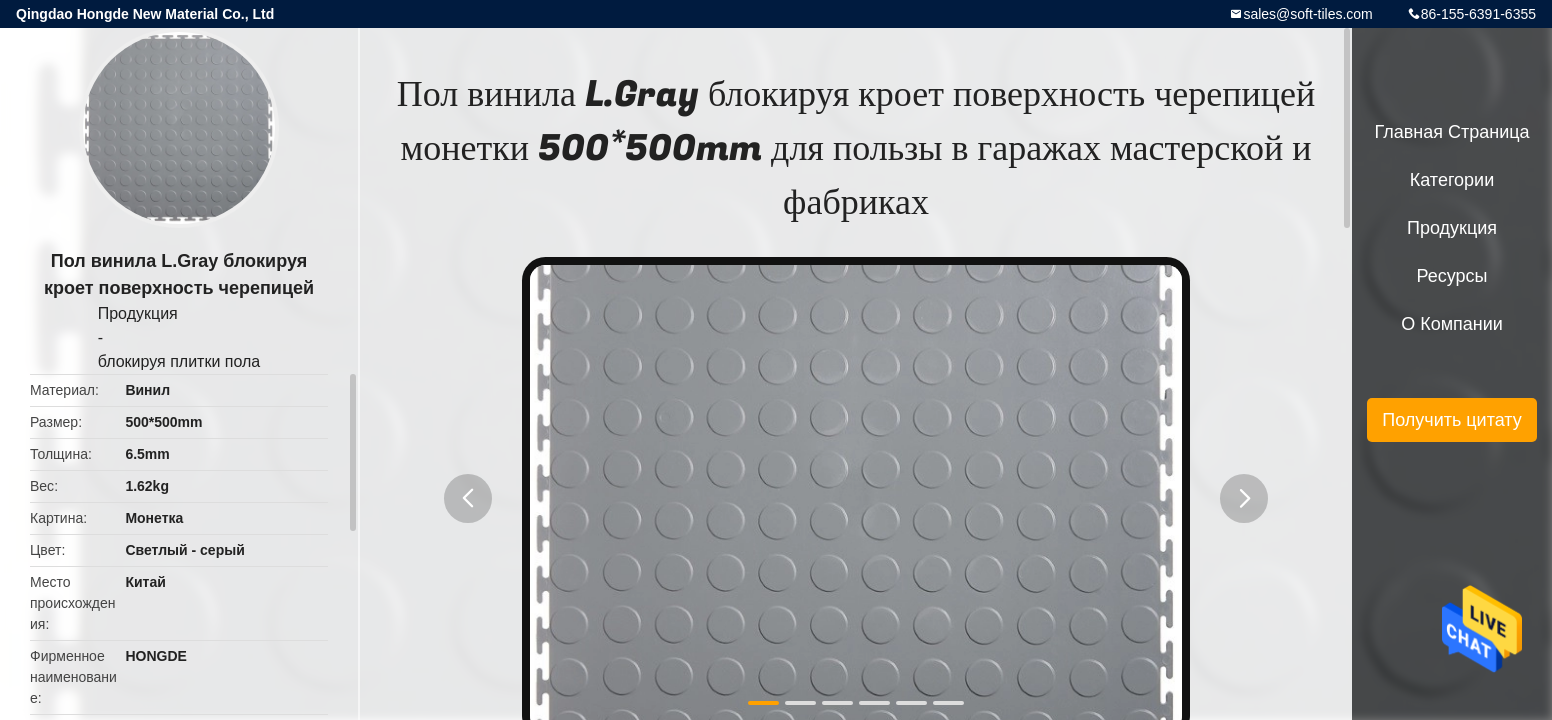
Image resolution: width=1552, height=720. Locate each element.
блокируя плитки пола (179, 361)
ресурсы (1452, 276)
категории (1452, 180)
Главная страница (1451, 132)
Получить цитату (1452, 420)
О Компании (1452, 324)
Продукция (138, 313)
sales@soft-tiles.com (1307, 14)
